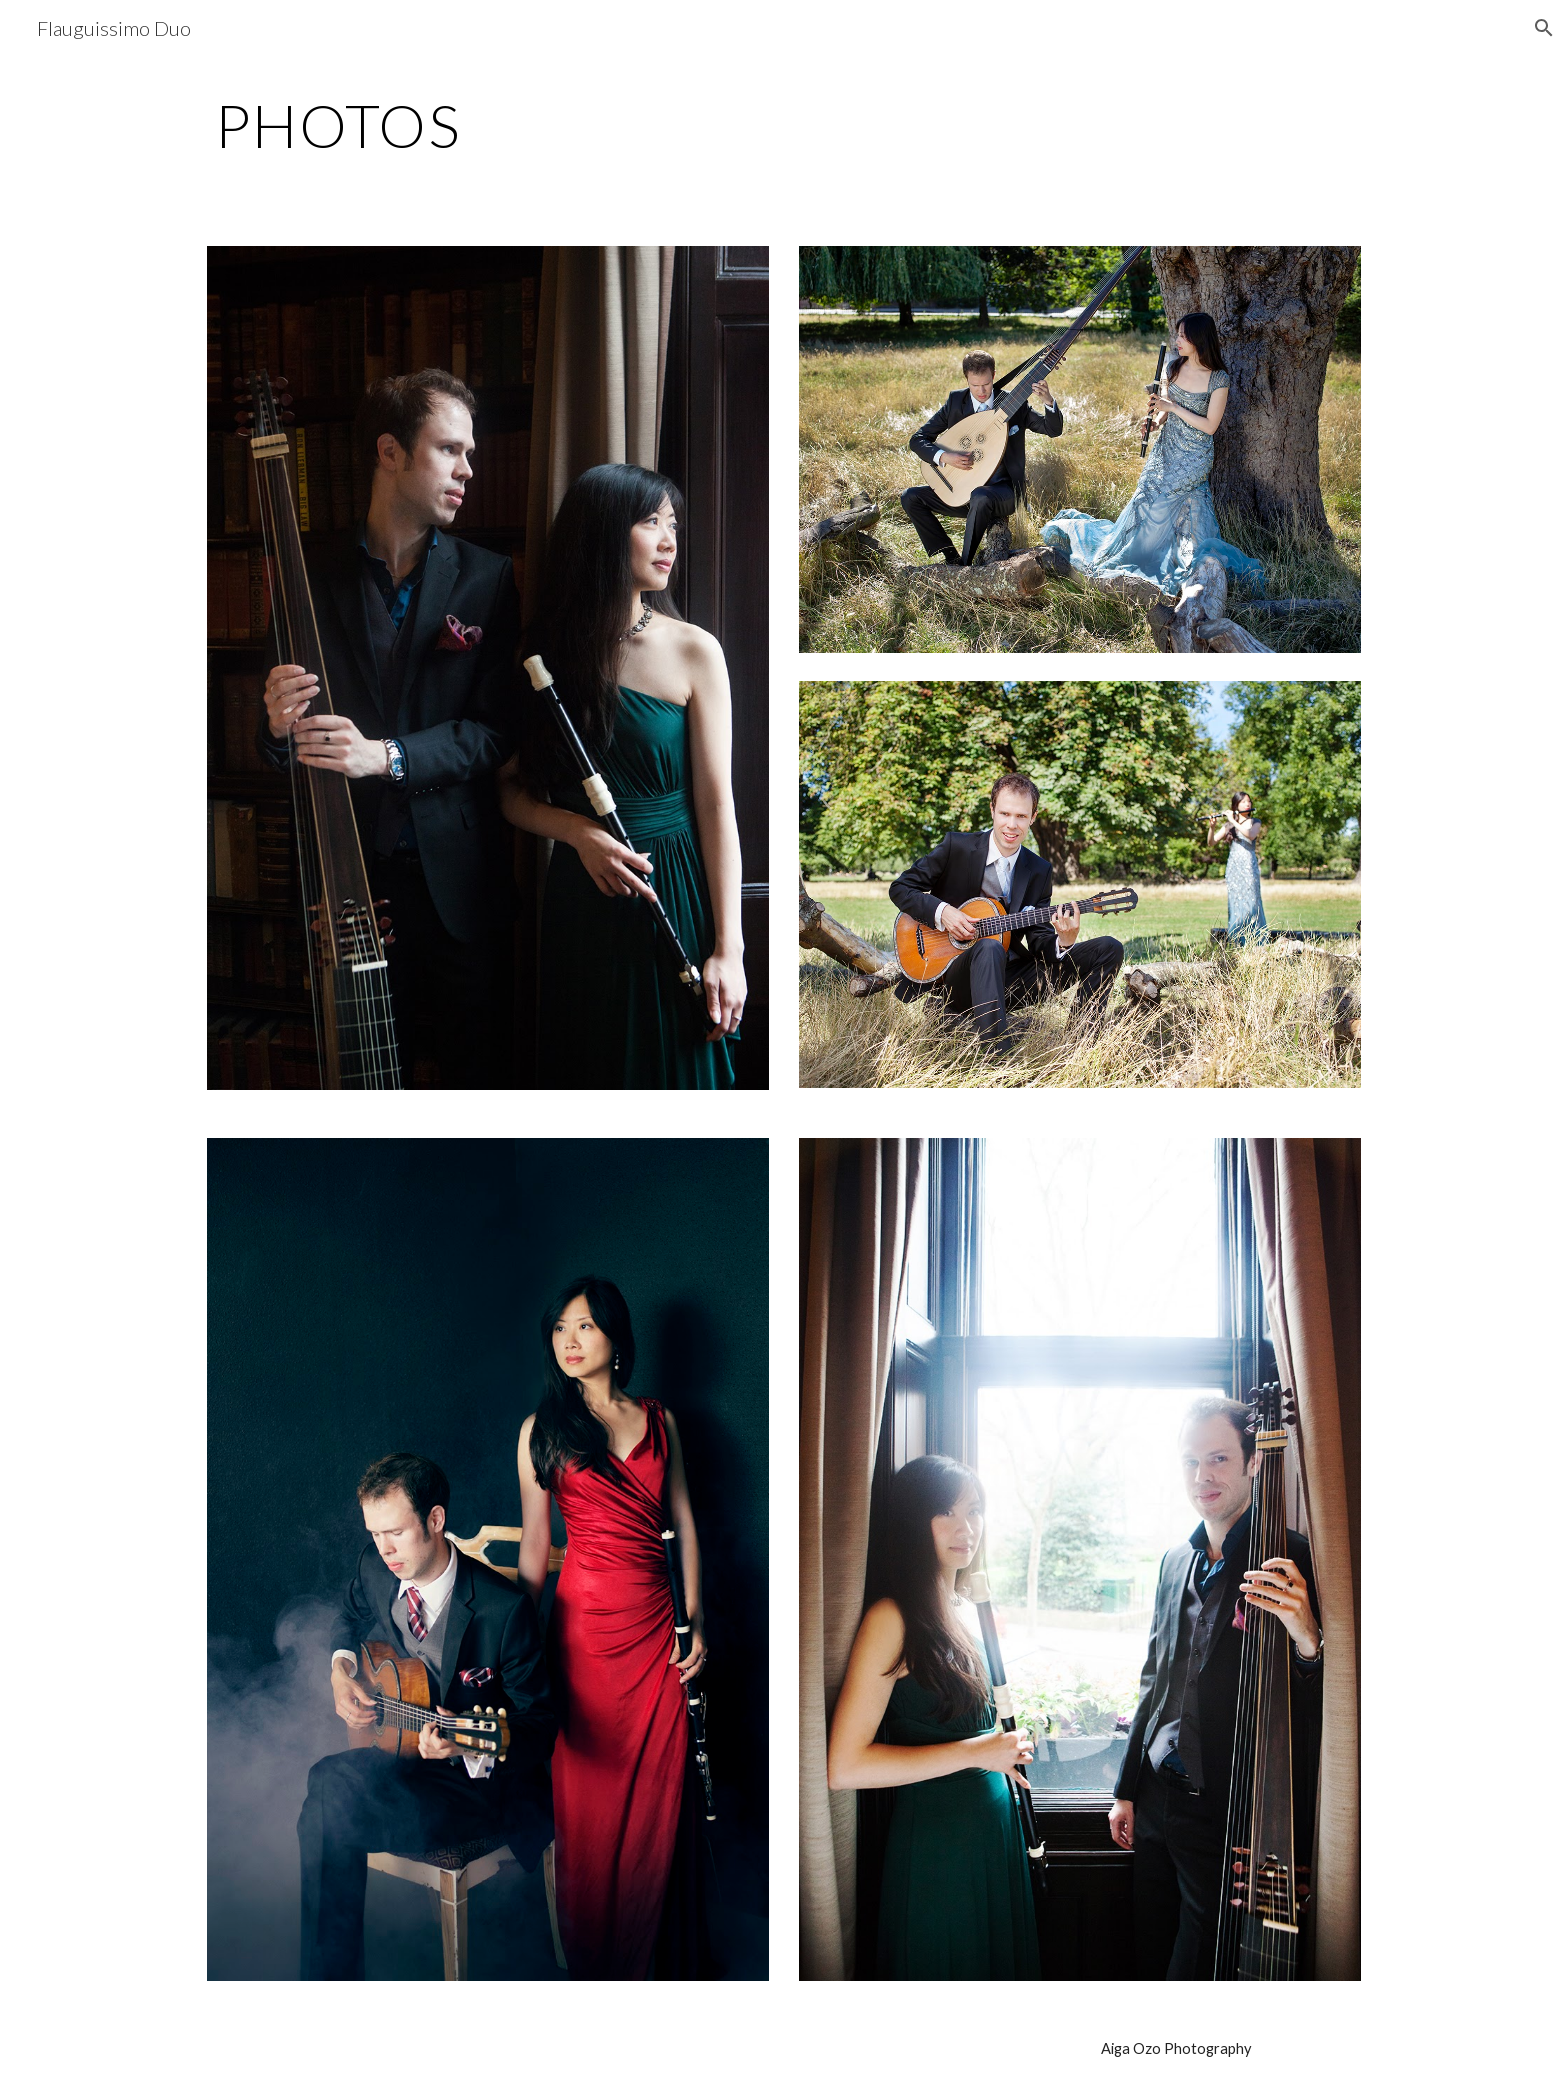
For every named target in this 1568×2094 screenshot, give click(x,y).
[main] (784, 125)
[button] (1544, 28)
